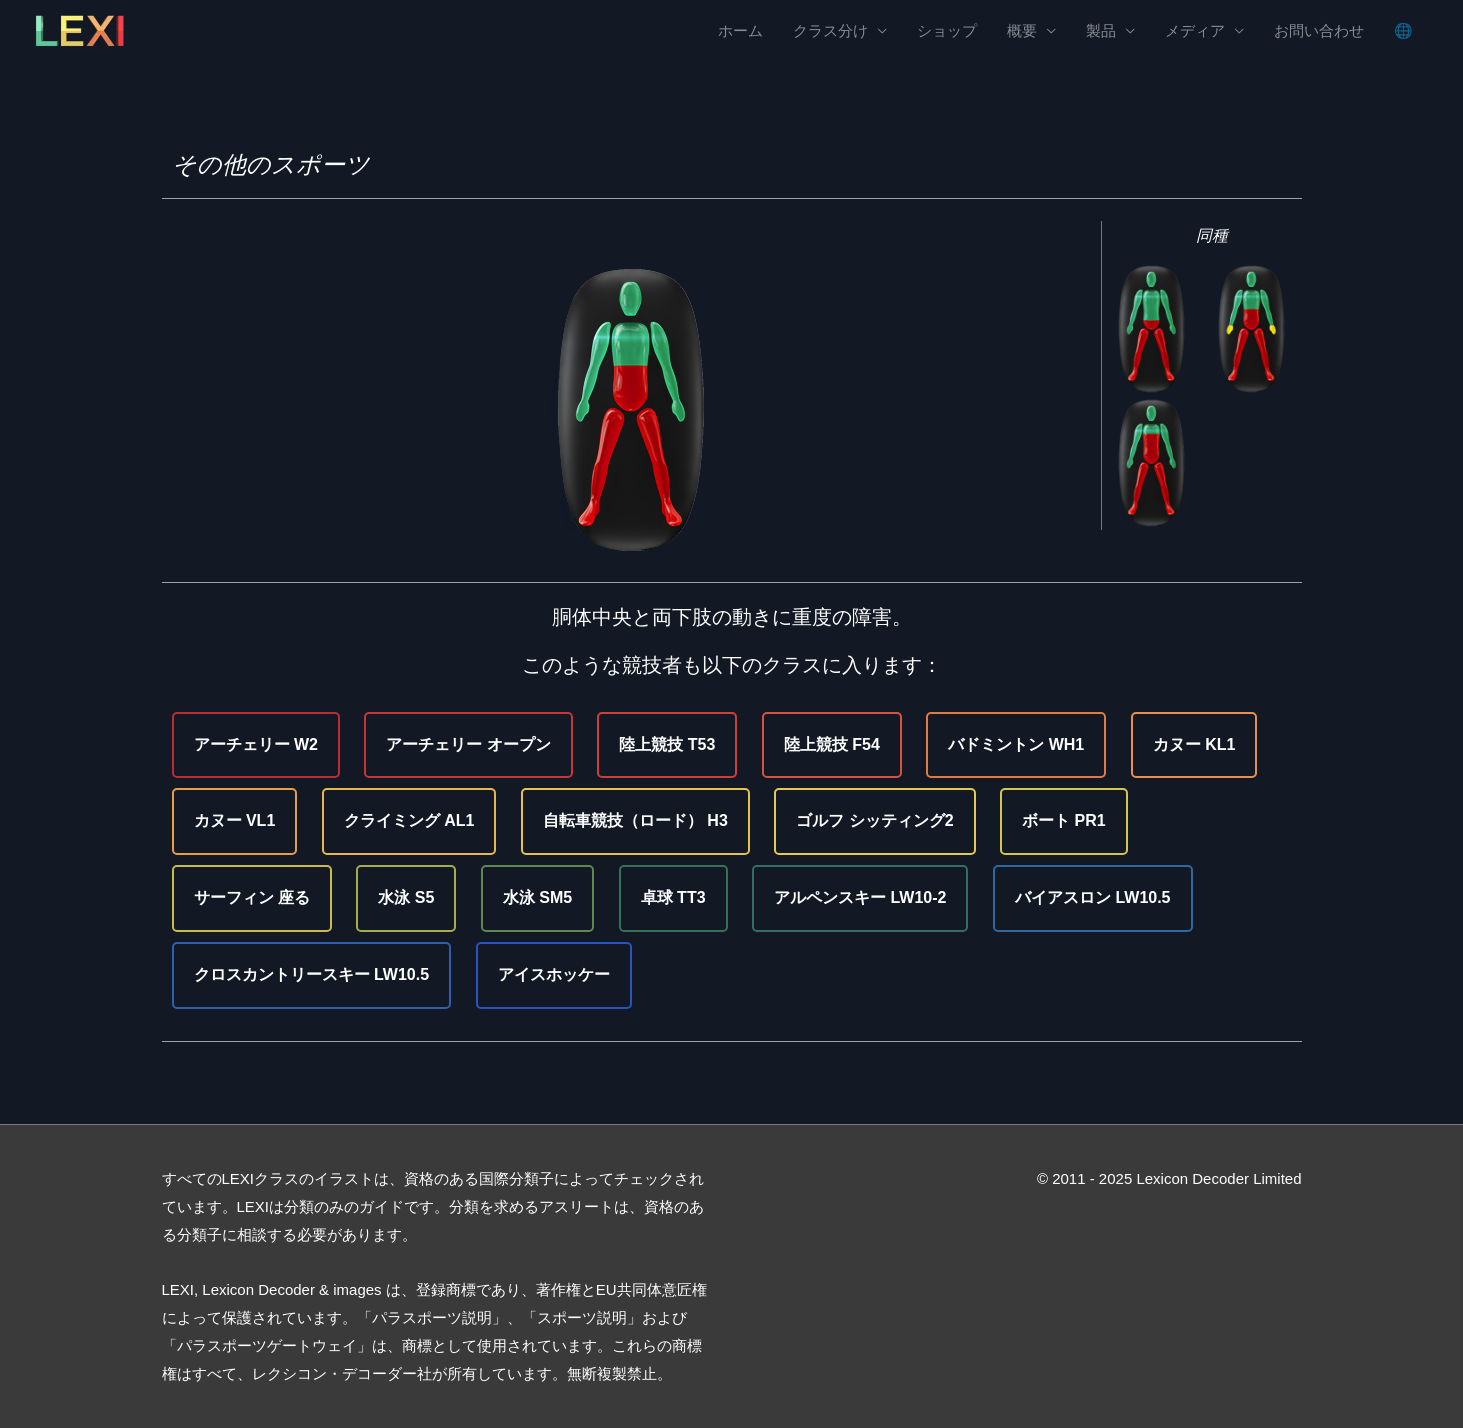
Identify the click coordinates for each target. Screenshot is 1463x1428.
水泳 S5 (406, 897)
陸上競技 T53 (667, 744)
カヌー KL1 (1194, 744)
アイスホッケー (554, 974)
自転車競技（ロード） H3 (635, 820)
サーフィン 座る (252, 897)
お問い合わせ (1319, 30)
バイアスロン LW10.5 (1093, 897)
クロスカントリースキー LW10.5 (312, 974)
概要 (1022, 30)
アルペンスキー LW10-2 (860, 897)
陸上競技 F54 (832, 744)
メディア (1195, 30)
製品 (1101, 30)
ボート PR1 (1064, 820)
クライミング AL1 (409, 820)
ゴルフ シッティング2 (874, 820)
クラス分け (830, 30)
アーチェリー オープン (468, 744)
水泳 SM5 (537, 897)
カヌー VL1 (235, 820)
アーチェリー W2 (256, 744)
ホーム (740, 30)
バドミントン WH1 (1016, 744)
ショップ (947, 30)
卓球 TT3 (673, 897)
